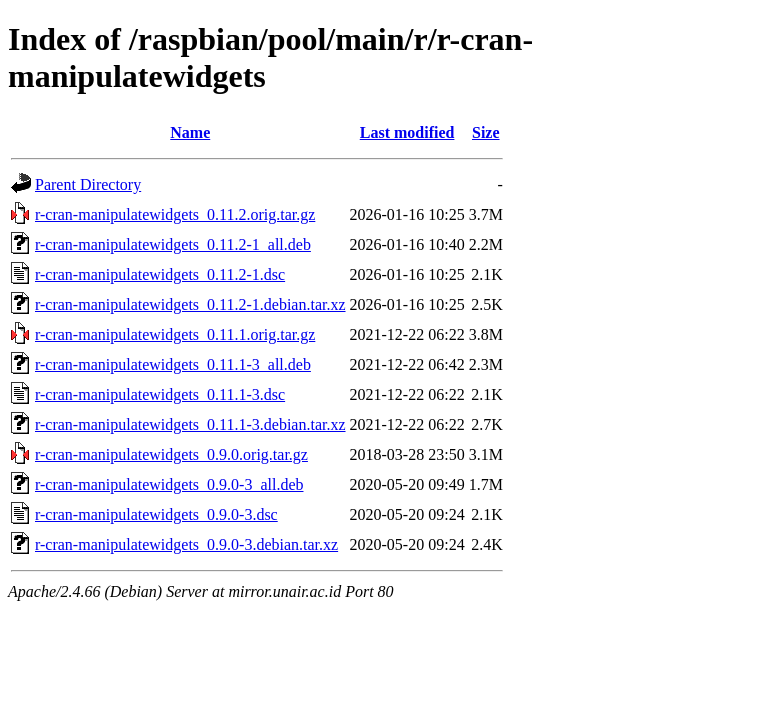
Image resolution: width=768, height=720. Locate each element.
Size (486, 132)
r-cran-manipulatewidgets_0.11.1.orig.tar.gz (175, 334)
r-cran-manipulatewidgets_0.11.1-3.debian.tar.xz (190, 424)
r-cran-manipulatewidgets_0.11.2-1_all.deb (173, 244)
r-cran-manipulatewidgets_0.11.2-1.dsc (160, 274)
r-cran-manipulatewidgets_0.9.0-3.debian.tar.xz (186, 544)
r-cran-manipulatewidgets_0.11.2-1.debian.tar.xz (190, 304)
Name (190, 132)
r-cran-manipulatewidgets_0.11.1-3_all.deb (173, 364)
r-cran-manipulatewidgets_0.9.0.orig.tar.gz (171, 454)
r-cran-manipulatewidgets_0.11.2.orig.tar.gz (175, 214)
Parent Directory (88, 184)
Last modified (407, 132)
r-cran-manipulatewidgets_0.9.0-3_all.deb (169, 484)
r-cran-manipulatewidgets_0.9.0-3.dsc (156, 514)
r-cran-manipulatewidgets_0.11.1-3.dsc (160, 394)
